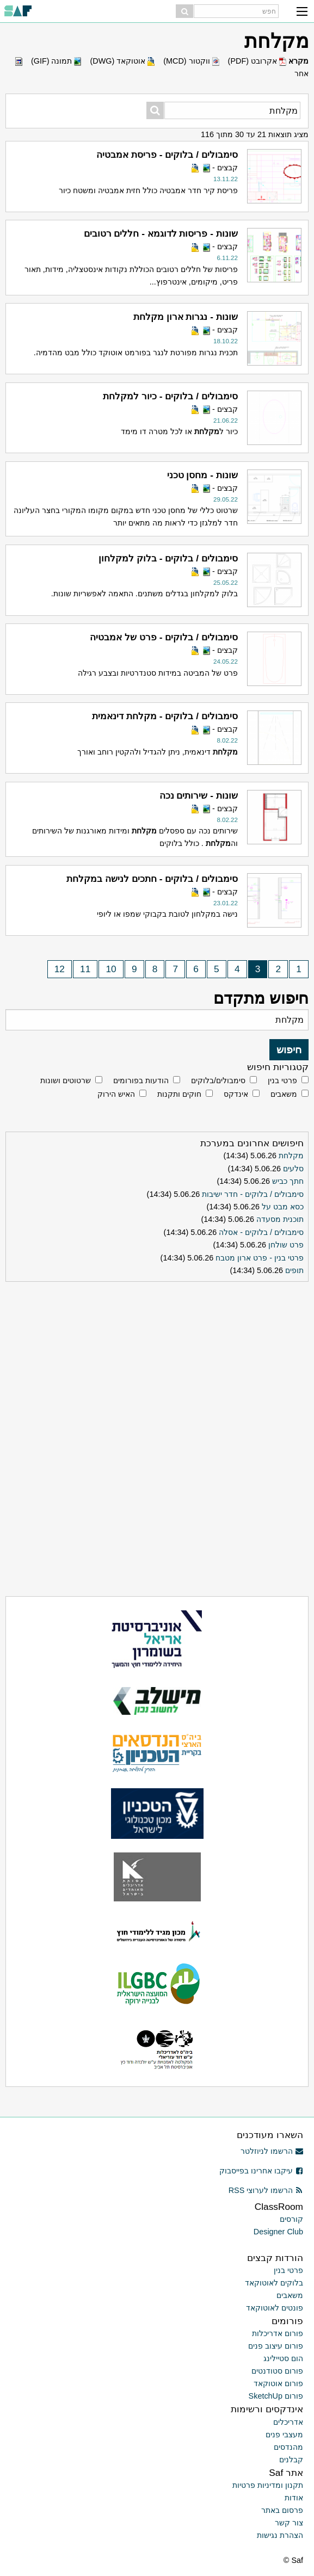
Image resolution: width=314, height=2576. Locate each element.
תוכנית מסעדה (280, 1219)
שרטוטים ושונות (65, 1080)
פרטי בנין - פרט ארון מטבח (260, 1257)
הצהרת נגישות (280, 2535)
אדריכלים (288, 2422)
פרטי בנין (282, 1080)
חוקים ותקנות (179, 1094)
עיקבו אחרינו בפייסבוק (261, 2170)
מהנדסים (288, 2447)
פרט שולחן (286, 1244)
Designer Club (278, 2231)
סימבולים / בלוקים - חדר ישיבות (253, 1194)
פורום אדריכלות (277, 2333)
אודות (294, 2497)
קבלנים (291, 2459)
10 (111, 969)
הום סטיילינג (283, 2358)
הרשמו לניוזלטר (272, 2151)
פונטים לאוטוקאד (274, 2307)
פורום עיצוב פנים (275, 2346)
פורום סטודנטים (277, 2371)
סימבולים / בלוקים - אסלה (261, 1232)
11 (85, 969)
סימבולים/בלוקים (218, 1080)
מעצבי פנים (284, 2434)
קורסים (291, 2219)
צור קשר (289, 2522)
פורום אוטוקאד (278, 2383)
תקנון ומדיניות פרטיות (267, 2485)
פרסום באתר (282, 2510)
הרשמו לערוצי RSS (266, 2190)
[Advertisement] (157, 1354)
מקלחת (291, 1155)
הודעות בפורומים (141, 1080)
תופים (294, 1270)
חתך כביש (288, 1181)
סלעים (293, 1168)
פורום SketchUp (276, 2396)
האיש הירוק (116, 1094)
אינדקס (236, 1094)
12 (59, 969)
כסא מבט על (283, 1206)
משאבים (283, 1094)
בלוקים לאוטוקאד (274, 2282)
